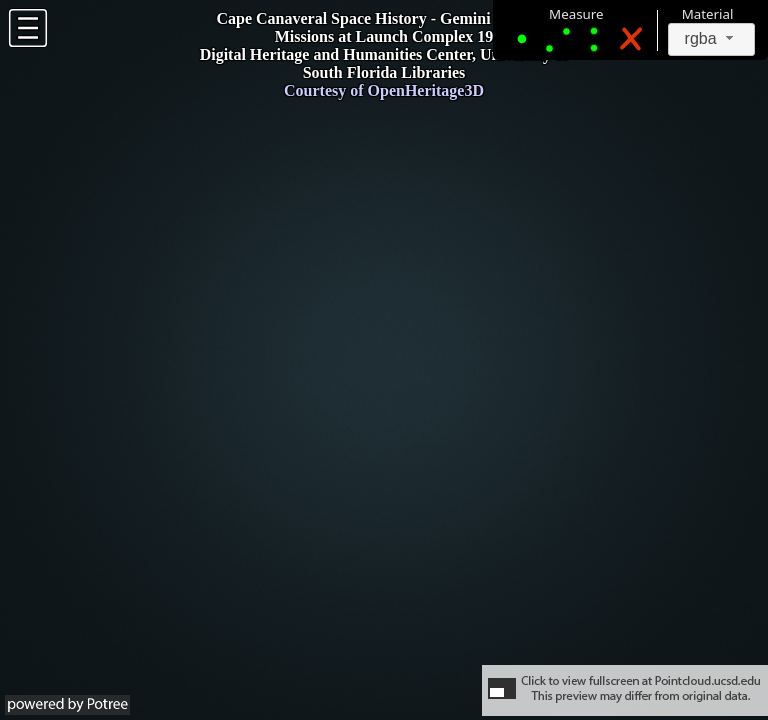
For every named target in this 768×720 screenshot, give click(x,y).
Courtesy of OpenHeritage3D (384, 90)
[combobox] (712, 39)
